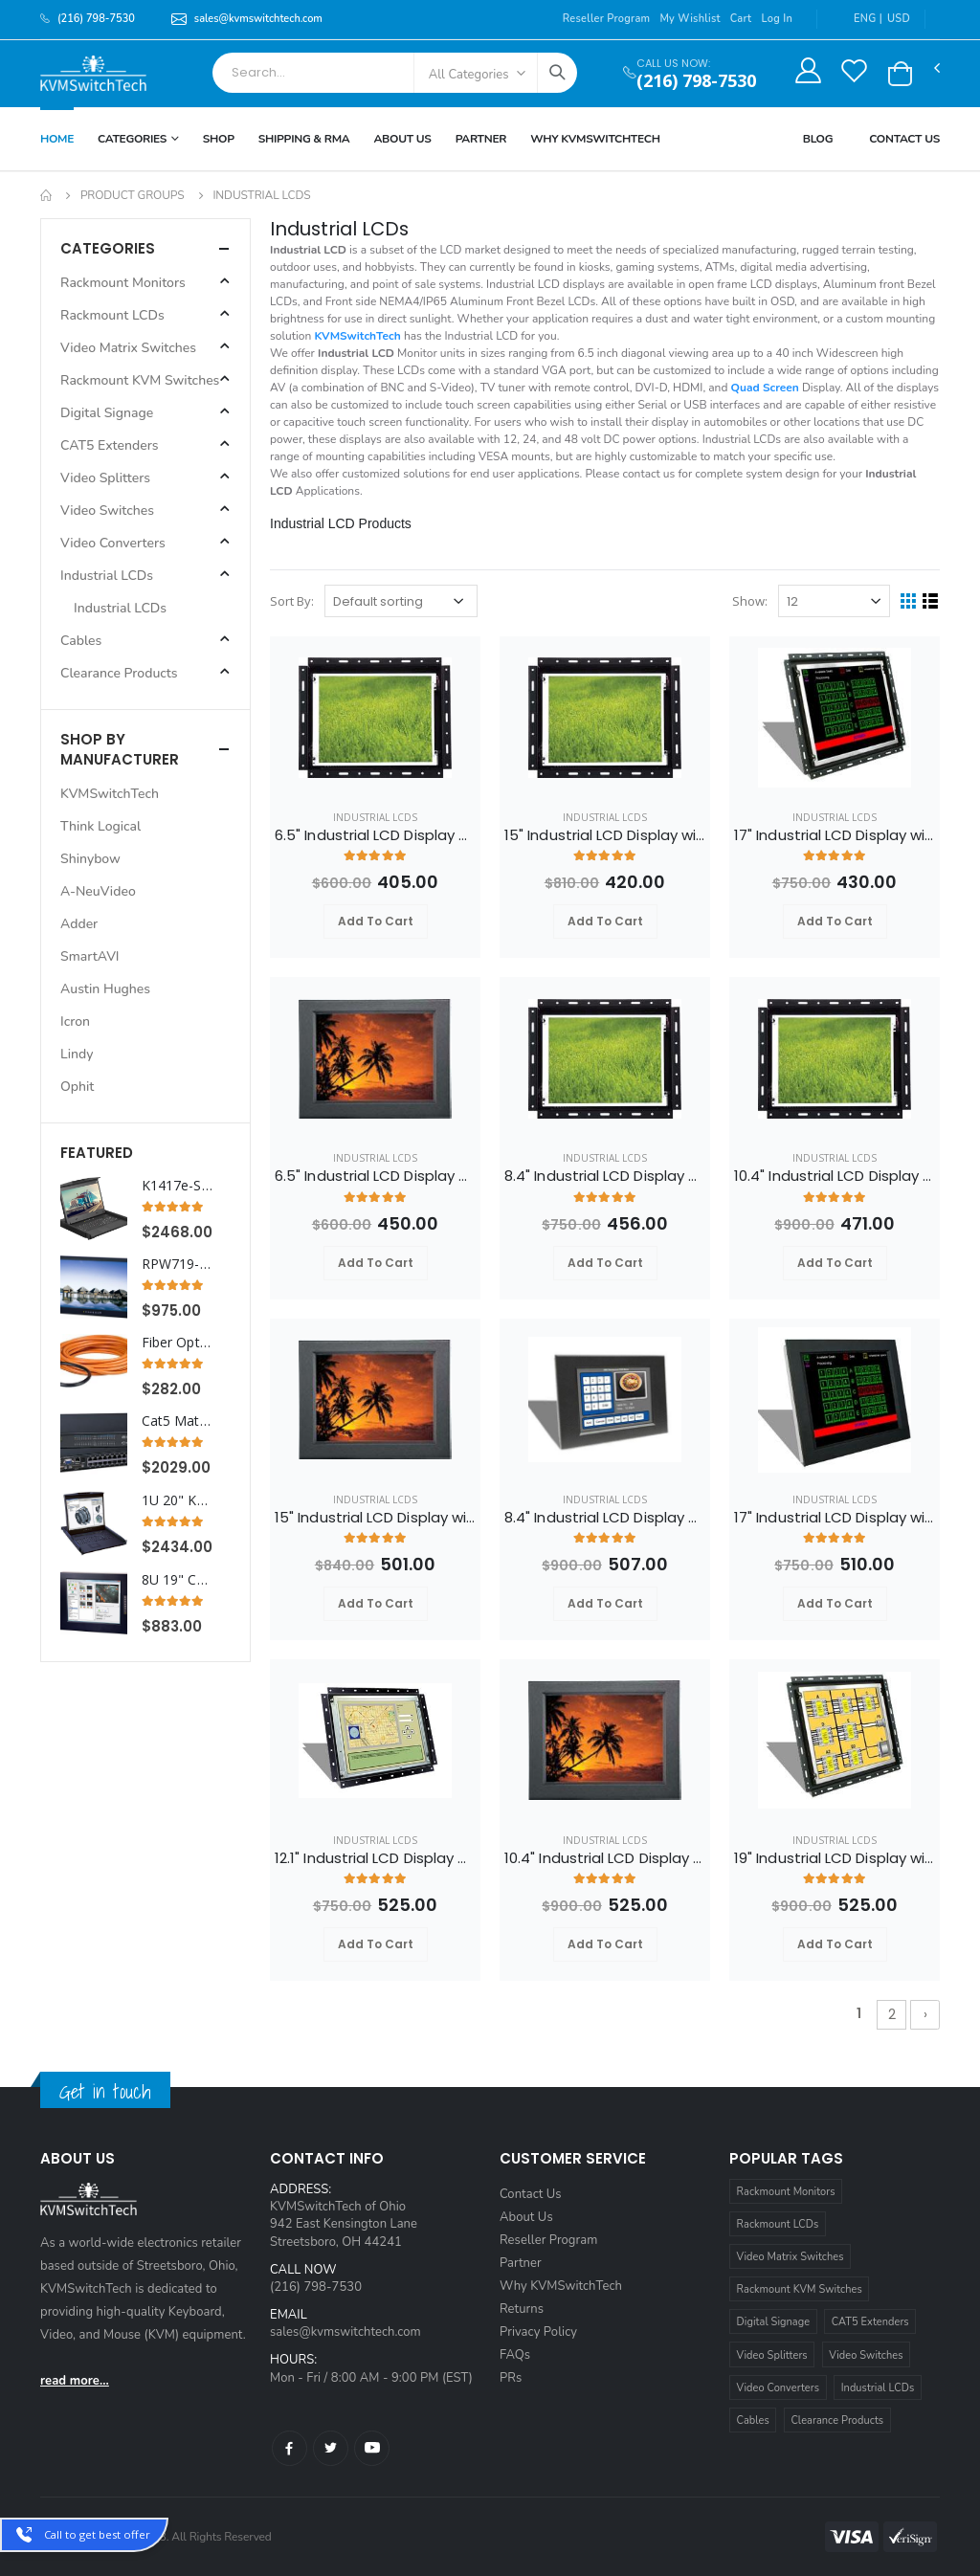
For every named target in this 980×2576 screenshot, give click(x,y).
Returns (522, 2309)
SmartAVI (90, 956)
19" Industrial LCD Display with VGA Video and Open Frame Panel (834, 1858)
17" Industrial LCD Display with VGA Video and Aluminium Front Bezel (834, 1517)
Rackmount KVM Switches (799, 2289)
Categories (132, 138)
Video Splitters (772, 2355)
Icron (75, 1021)
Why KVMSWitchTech (594, 138)
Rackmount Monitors (786, 2192)
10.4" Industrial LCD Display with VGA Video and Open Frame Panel (834, 1176)
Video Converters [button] (113, 543)
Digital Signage (774, 2322)
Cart (741, 18)
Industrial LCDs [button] (106, 575)
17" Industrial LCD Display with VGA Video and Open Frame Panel (834, 835)
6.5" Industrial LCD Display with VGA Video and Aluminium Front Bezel (375, 1176)
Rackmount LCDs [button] (112, 315)
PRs (511, 2378)
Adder (79, 924)
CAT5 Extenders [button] (109, 445)
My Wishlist (689, 18)
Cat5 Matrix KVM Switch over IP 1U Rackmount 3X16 (177, 1421)
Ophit (77, 1086)
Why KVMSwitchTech (561, 2286)
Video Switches (865, 2355)
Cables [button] (80, 641)
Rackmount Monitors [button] (123, 283)
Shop (218, 138)
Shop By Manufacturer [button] (119, 749)
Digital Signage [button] (106, 413)
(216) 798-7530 (696, 81)
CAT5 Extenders (870, 2322)
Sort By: (292, 601)
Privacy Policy (538, 2332)
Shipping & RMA (304, 138)
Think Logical (100, 826)
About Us (402, 138)
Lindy (76, 1054)
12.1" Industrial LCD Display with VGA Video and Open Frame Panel (375, 1858)
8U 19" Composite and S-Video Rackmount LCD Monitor (177, 1579)
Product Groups (132, 195)
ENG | (857, 18)
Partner (481, 138)
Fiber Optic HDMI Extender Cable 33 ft (177, 1342)
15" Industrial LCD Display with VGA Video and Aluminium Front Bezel (375, 1517)
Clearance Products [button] (119, 673)
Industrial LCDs (375, 817)
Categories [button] (107, 248)
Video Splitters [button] (105, 478)
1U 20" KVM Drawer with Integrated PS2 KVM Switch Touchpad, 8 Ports (177, 1500)
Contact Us (904, 138)
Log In (776, 18)
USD (898, 18)
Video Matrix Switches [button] (128, 348)
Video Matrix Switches (790, 2257)
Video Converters (778, 2388)
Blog (818, 138)
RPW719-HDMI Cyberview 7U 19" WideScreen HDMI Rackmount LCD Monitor (177, 1264)
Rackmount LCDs (778, 2224)
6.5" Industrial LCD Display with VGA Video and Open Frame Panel (375, 835)
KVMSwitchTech (109, 794)
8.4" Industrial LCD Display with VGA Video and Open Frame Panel (604, 1176)
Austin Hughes (105, 989)
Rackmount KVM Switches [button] (139, 380)
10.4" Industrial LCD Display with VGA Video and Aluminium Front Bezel (604, 1858)
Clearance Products (837, 2420)
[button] (900, 74)
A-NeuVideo (98, 891)
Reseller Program (607, 18)
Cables (753, 2420)
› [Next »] (925, 2014)
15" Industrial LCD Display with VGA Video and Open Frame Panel (604, 835)
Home (57, 138)
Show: (750, 601)
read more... (74, 2380)
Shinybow (90, 859)
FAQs (515, 2355)
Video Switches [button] (107, 510)
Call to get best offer (97, 2534)
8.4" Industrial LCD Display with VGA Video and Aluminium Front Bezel (604, 1517)
